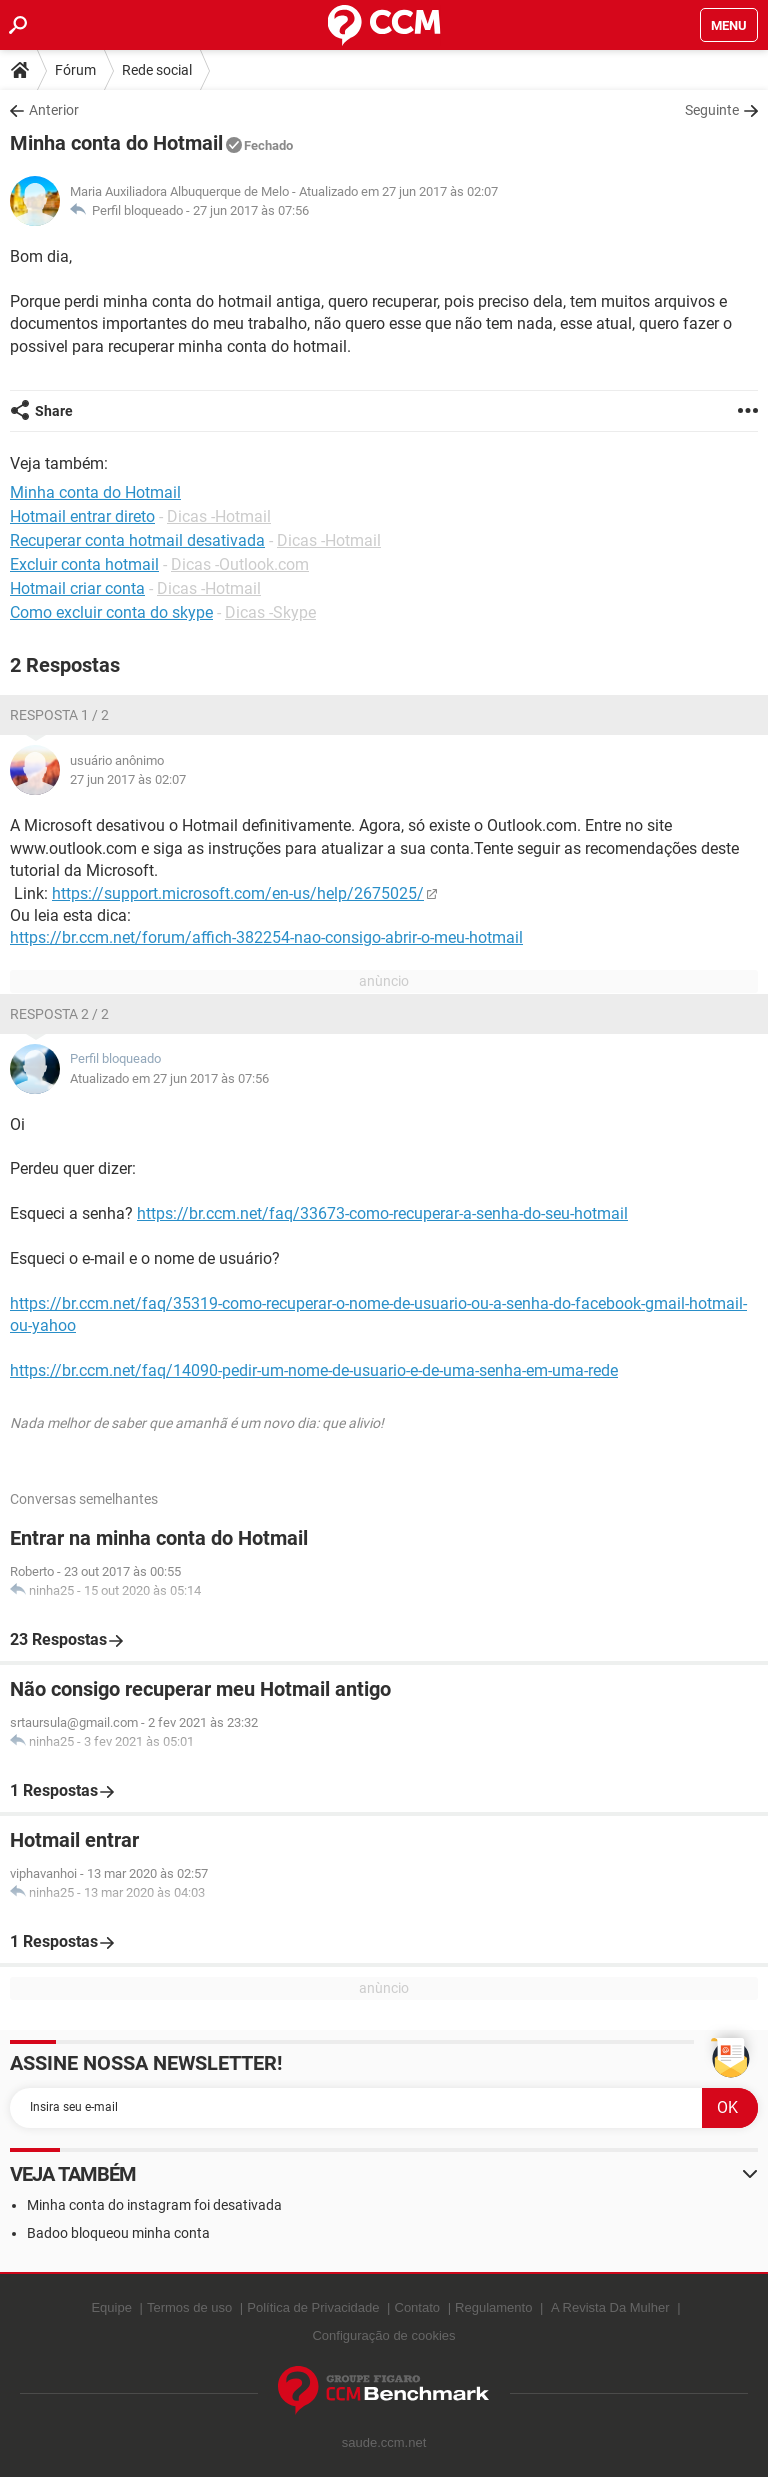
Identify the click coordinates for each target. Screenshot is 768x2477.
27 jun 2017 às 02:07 (128, 779)
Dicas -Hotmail (219, 516)
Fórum (75, 70)
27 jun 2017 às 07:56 (251, 210)
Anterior (54, 110)
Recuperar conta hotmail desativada (137, 540)
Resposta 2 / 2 (59, 1014)
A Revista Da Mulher (610, 2307)
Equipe (111, 2307)
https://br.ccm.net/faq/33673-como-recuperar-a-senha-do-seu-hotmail (382, 1213)
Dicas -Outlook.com (240, 564)
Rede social (157, 70)
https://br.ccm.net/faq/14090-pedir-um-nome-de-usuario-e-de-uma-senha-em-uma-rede (314, 1370)
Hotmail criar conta (77, 588)
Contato (418, 2307)
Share (54, 411)
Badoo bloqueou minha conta (118, 2233)
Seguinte (712, 110)
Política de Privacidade (313, 2307)
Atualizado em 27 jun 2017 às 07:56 (169, 1078)
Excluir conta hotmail (84, 564)
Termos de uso (189, 2307)
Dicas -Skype (270, 612)
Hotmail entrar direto (82, 516)
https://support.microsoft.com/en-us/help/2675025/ (238, 893)
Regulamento (493, 2307)
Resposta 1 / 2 (59, 715)
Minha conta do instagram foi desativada (154, 2205)
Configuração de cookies (383, 2335)
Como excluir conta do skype (111, 612)
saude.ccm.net (384, 2442)
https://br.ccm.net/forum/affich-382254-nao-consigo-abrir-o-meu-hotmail (266, 937)
